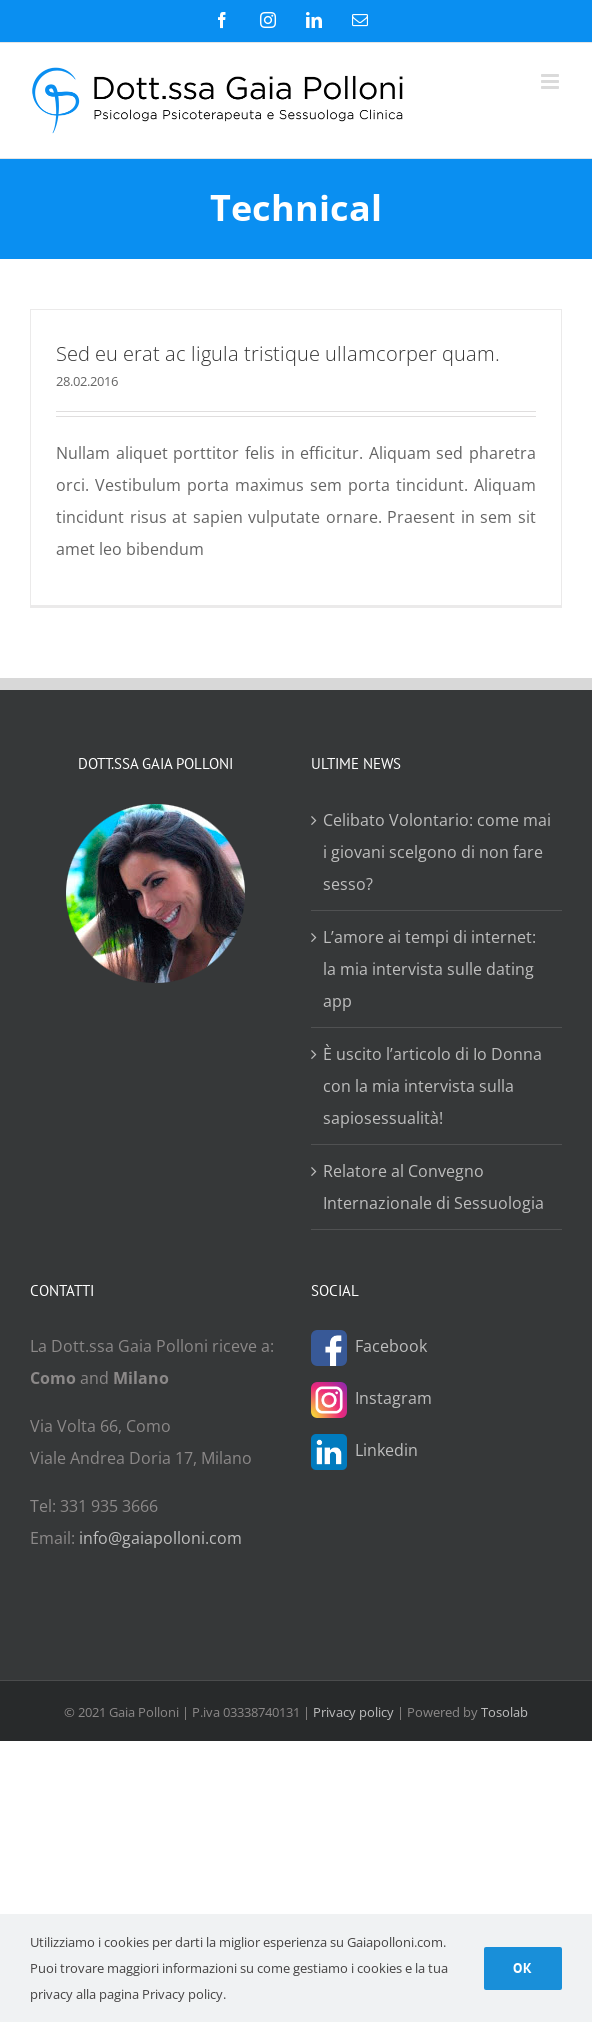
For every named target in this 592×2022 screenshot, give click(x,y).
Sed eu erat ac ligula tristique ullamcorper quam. (278, 353)
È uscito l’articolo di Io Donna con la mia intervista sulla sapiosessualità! (432, 1086)
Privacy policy (353, 1712)
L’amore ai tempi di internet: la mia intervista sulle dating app (429, 969)
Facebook (391, 1346)
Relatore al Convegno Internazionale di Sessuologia (433, 1187)
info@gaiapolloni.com (160, 1538)
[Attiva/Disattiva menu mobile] (551, 81)
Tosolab (504, 1712)
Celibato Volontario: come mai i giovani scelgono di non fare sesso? (437, 852)
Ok (523, 1968)
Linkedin (386, 1450)
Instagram (393, 1398)
